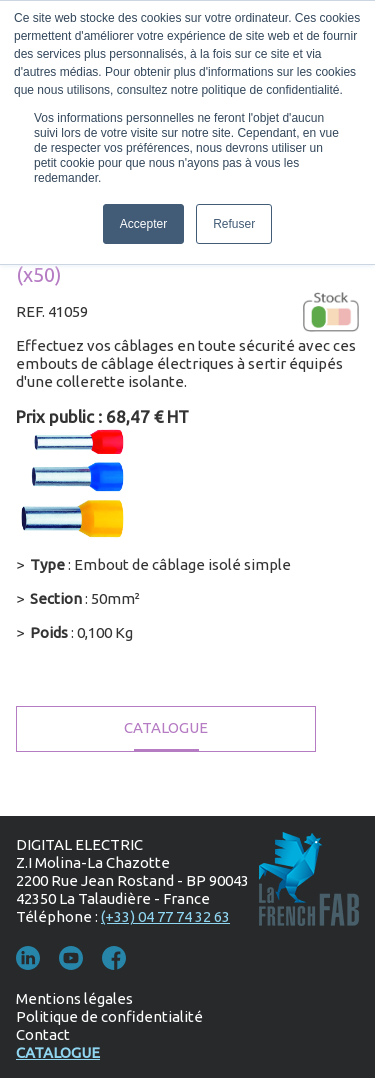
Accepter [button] (143, 224)
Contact (43, 1034)
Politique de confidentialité (109, 1016)
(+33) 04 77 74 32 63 (165, 916)
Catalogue (166, 727)
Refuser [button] (234, 224)
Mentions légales (74, 998)
